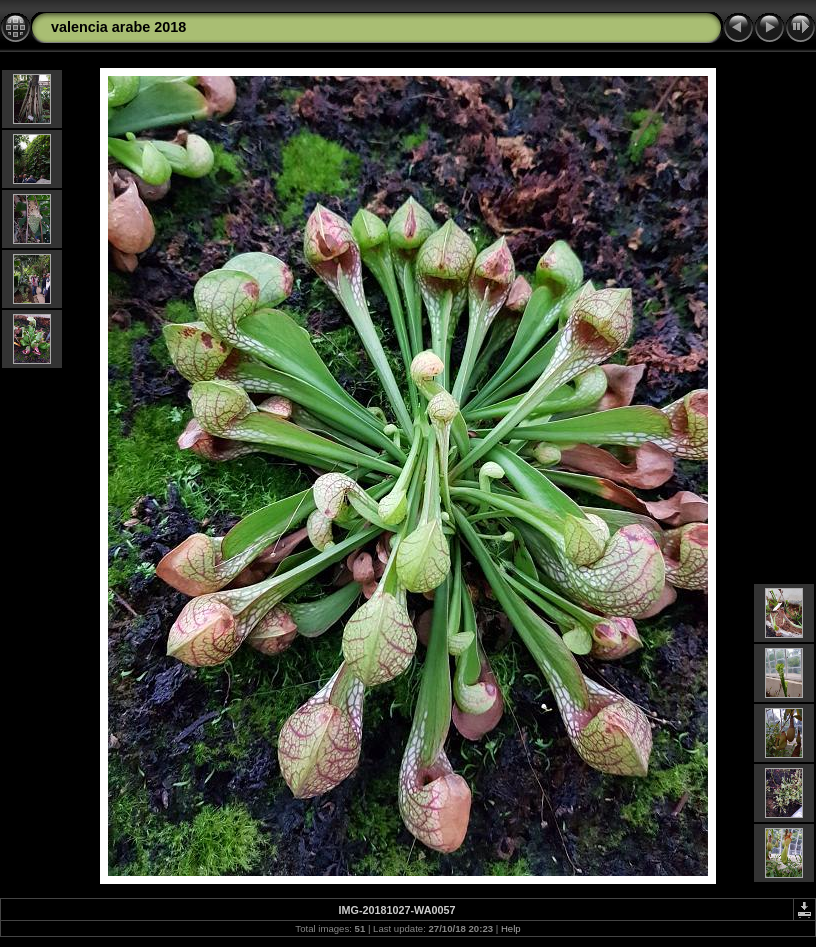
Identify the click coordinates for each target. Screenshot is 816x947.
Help (511, 928)
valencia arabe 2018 (118, 27)
